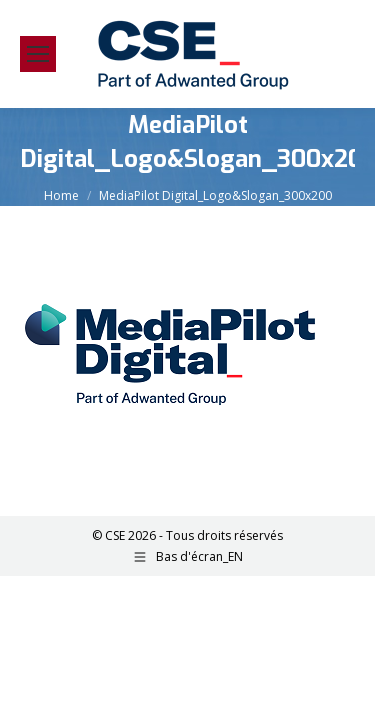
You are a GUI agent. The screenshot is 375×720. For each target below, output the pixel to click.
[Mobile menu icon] (38, 54)
